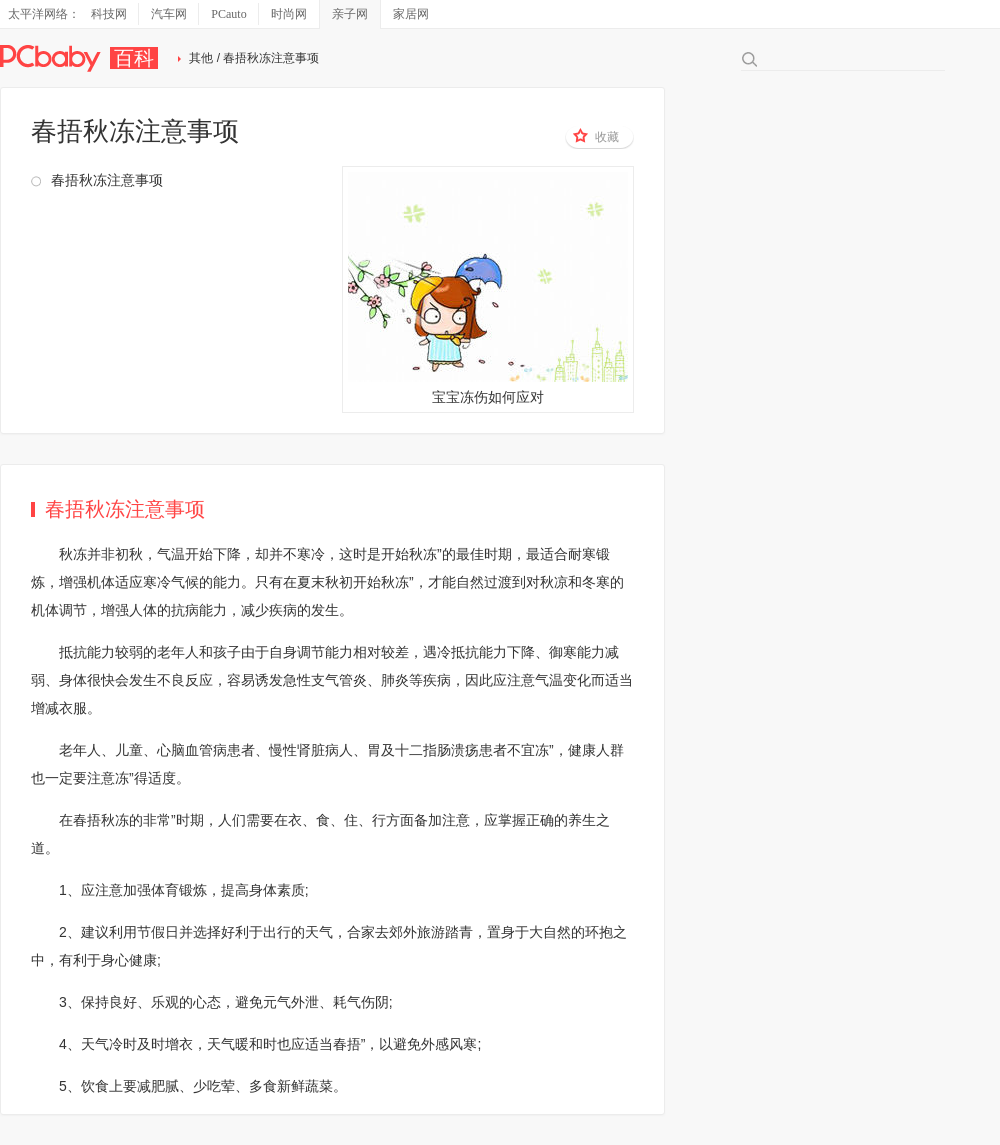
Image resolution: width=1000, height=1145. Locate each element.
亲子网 (350, 14)
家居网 (411, 14)
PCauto (228, 14)
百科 (134, 58)
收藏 (596, 136)
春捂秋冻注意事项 (107, 180)
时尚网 (289, 14)
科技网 (109, 14)
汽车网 (169, 14)
